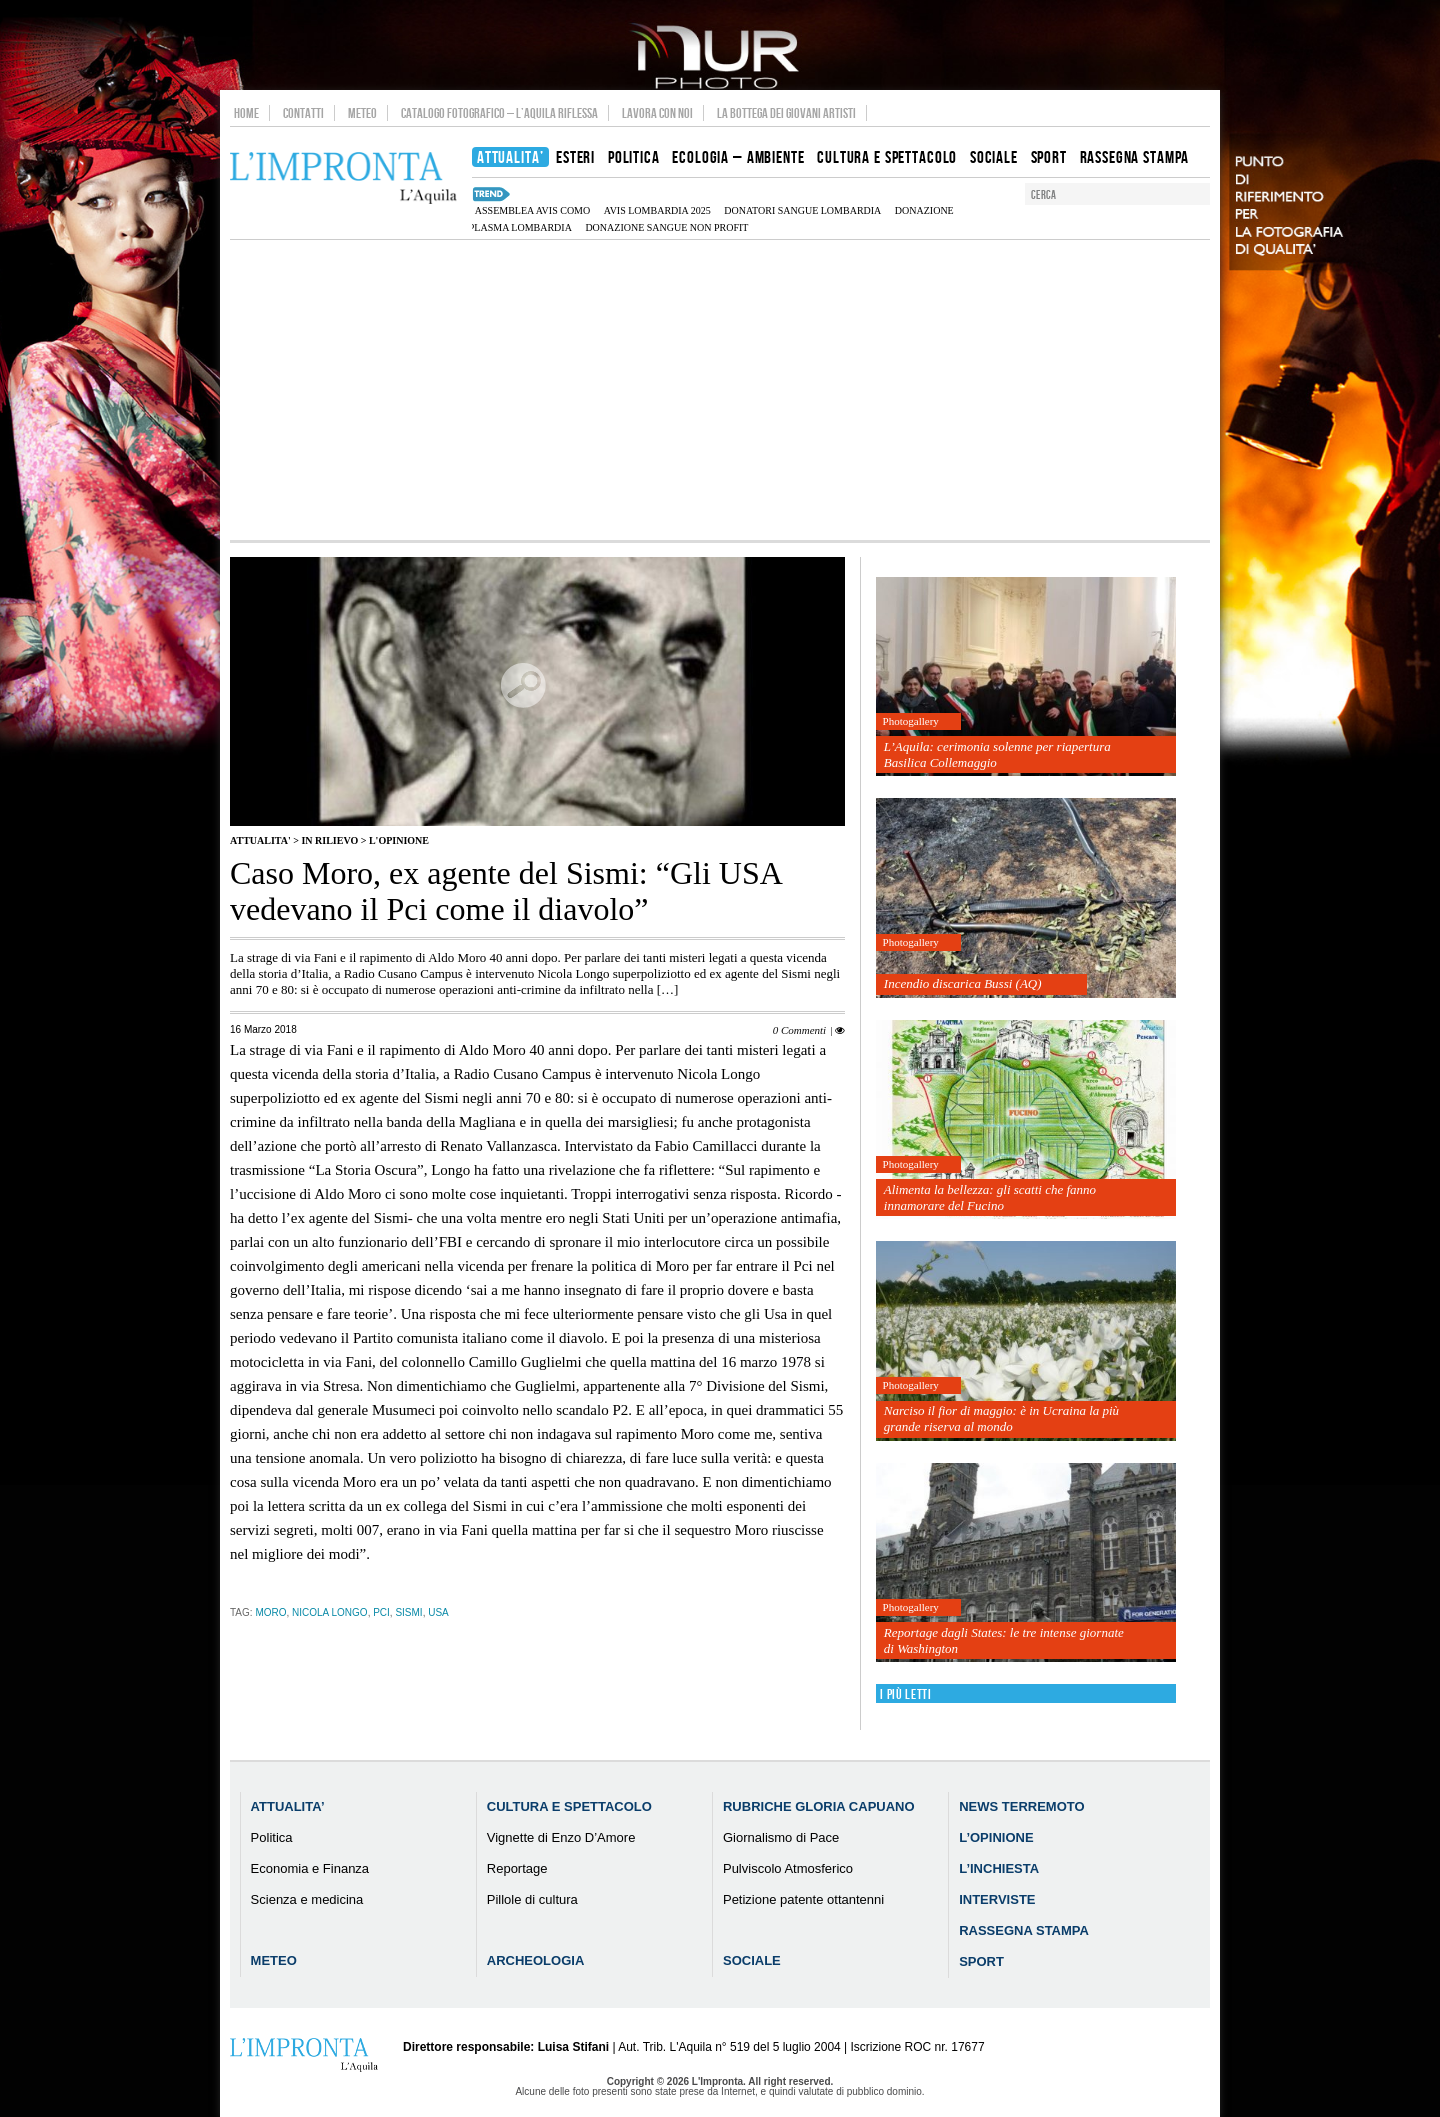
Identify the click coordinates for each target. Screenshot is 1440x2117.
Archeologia (536, 1960)
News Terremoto (1021, 1806)
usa (438, 1612)
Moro (270, 1612)
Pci (381, 1612)
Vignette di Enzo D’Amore (561, 1837)
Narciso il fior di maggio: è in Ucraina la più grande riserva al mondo (1001, 1418)
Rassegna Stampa (1024, 1930)
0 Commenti (799, 1030)
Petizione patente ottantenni (803, 1899)
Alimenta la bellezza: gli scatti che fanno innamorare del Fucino (990, 1197)
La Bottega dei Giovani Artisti (786, 113)
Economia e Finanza (310, 1868)
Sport (981, 1961)
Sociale (752, 1960)
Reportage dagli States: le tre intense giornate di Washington (1004, 1640)
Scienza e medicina (307, 1899)
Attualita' (260, 840)
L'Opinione (399, 840)
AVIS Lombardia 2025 (657, 210)
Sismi (408, 1612)
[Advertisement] (720, 390)
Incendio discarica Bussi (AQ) (963, 983)
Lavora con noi (657, 113)
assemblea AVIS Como (532, 210)
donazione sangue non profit (666, 227)
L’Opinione (996, 1837)
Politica (272, 1837)
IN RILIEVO (329, 840)
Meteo (362, 113)
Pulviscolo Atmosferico (788, 1868)
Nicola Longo (330, 1612)
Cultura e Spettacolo (569, 1806)
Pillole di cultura (532, 1899)
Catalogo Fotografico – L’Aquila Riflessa (499, 113)
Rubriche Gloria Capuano (819, 1806)
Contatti (303, 113)
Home (246, 113)
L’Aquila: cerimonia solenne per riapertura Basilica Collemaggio (997, 754)
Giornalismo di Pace (781, 1837)
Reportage (517, 1868)
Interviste (997, 1899)
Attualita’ (288, 1806)
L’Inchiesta (999, 1868)
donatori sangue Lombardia (802, 210)
